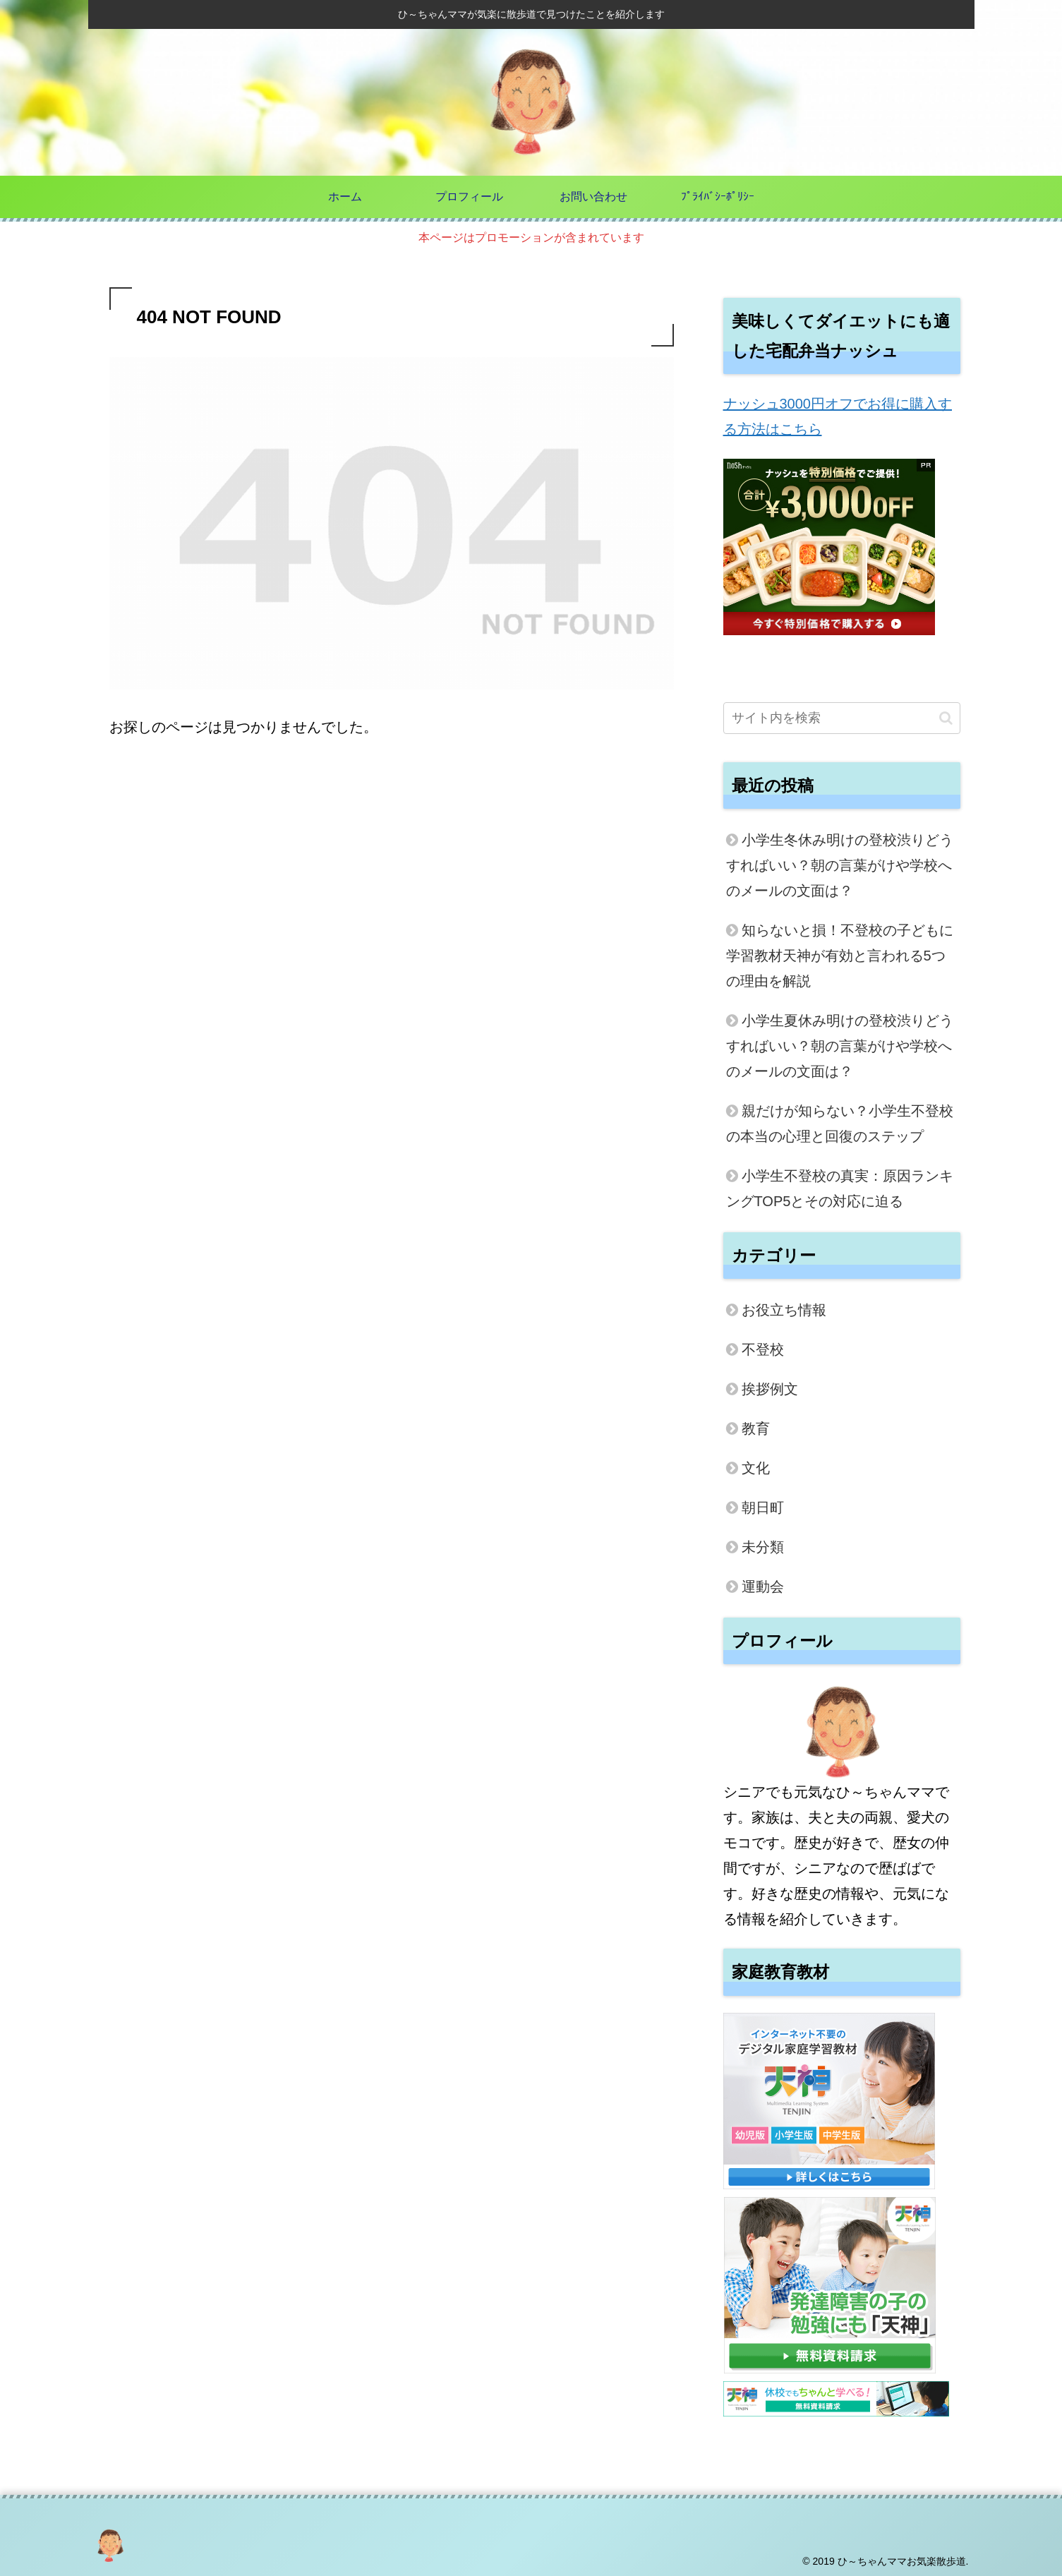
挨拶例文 (770, 1389)
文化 (756, 1468)
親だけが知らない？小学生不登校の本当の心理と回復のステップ (839, 1123)
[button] (946, 718)
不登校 (763, 1349)
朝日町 (763, 1507)
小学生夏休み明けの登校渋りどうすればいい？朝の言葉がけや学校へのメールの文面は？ (839, 1046)
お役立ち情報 (784, 1310)
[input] (841, 718)
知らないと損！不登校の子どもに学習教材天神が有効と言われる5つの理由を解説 (839, 955)
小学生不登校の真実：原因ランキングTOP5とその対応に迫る (839, 1188)
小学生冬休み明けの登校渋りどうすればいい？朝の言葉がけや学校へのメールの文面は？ (839, 865)
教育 (756, 1428)
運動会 (763, 1586)
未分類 (763, 1547)
